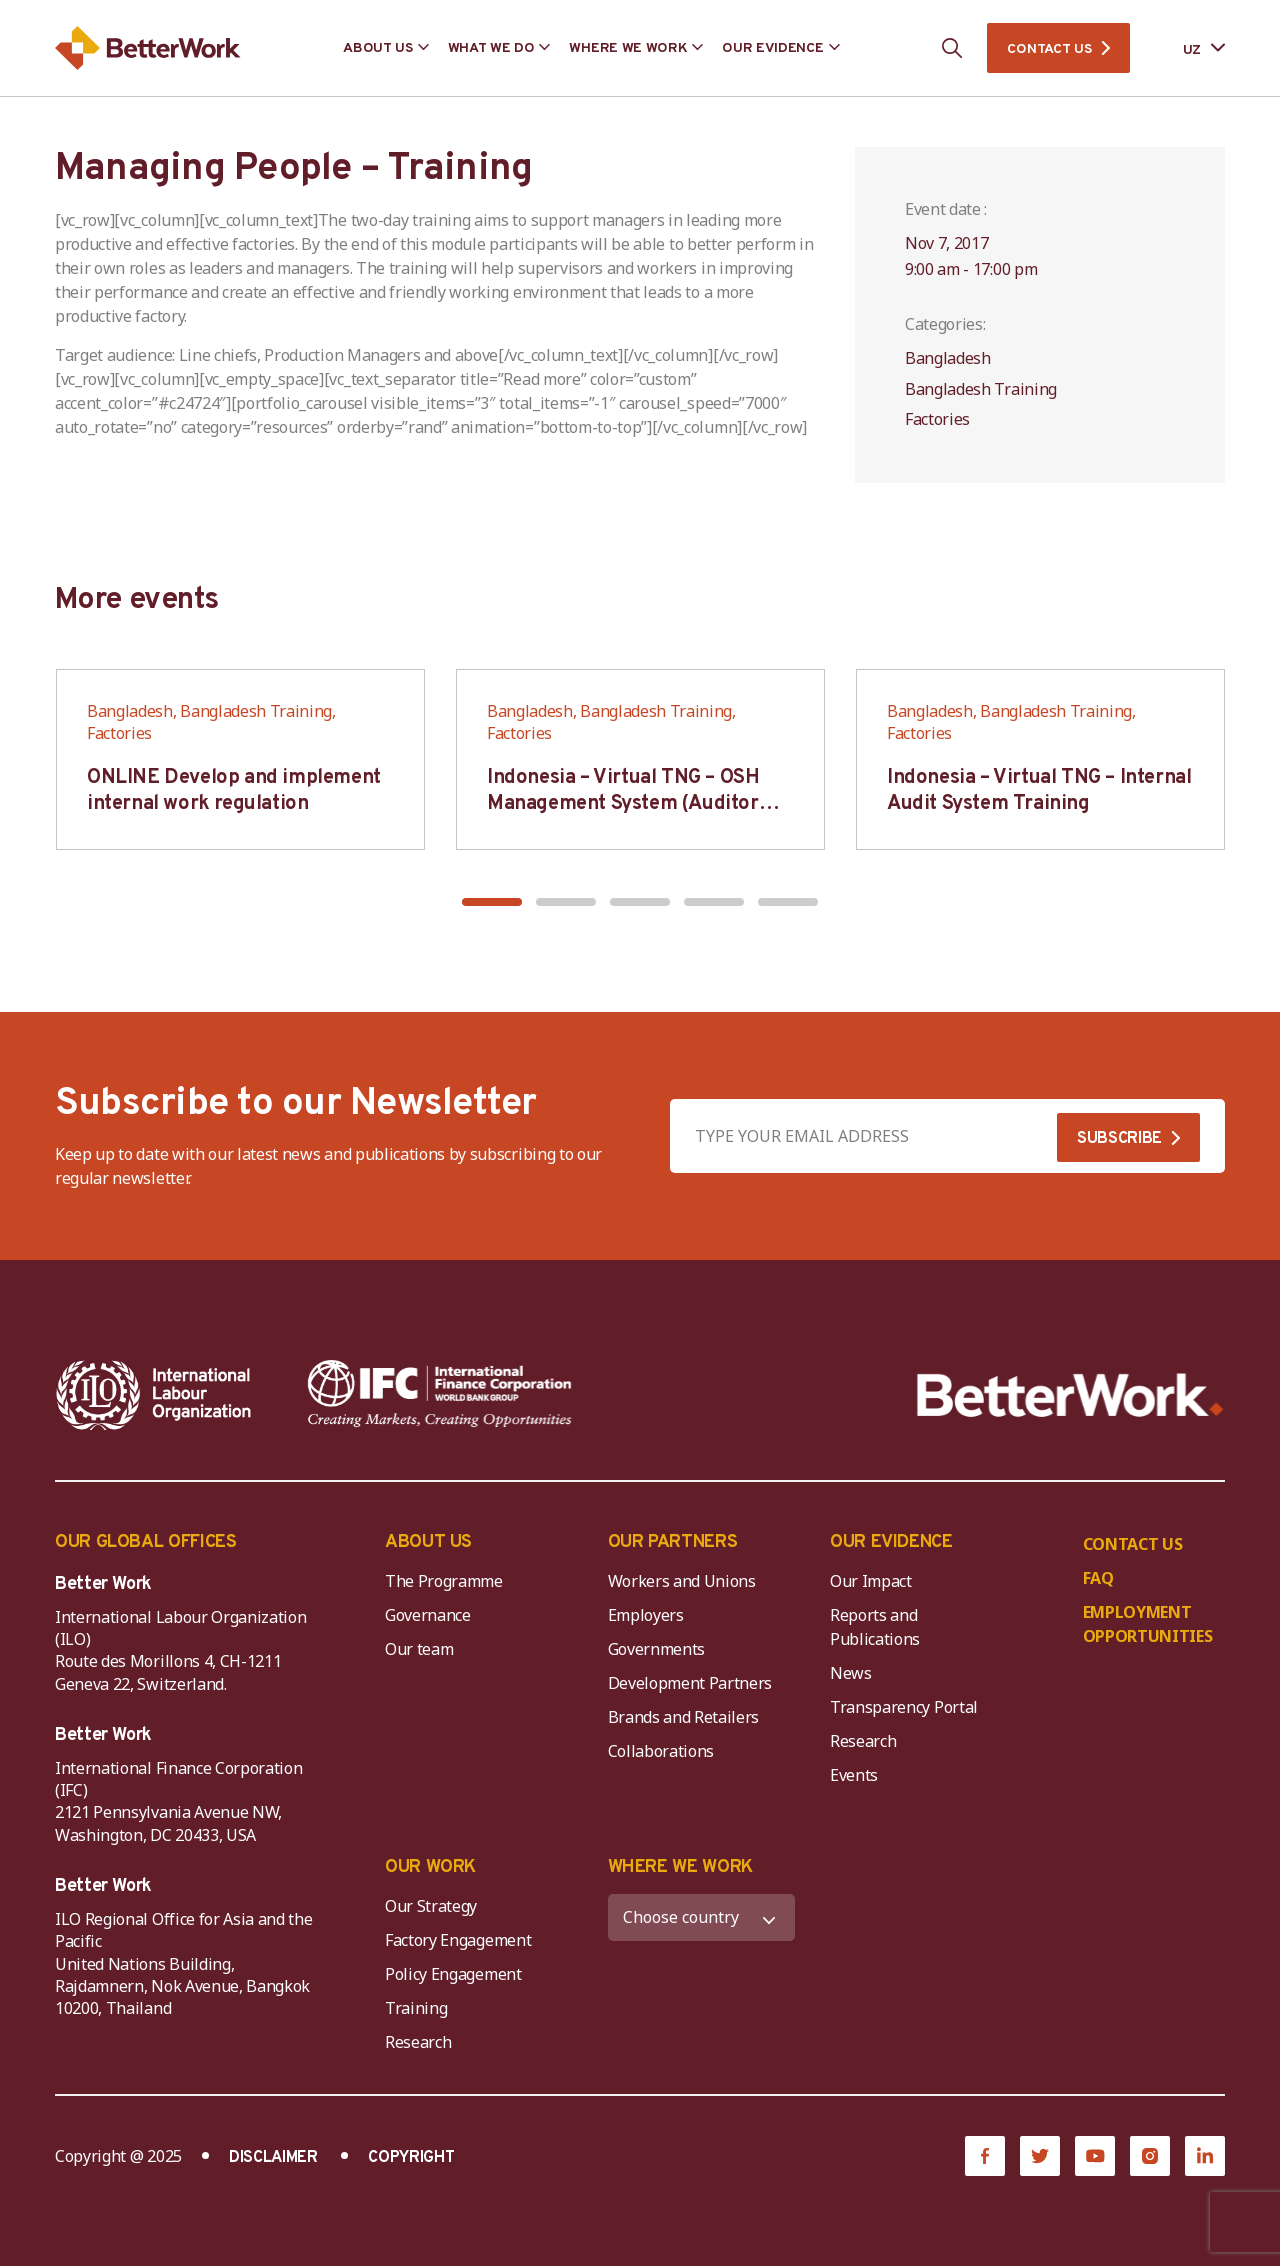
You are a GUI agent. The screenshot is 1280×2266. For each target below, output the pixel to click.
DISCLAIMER (273, 2158)
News (851, 1673)
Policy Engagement (457, 1974)
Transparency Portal (904, 1707)
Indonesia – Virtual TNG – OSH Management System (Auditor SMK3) (623, 804)
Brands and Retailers (684, 1717)
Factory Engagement (458, 1940)
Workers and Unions (682, 1581)
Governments (656, 1649)
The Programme (444, 1581)
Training (416, 2008)
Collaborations (661, 1751)
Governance (428, 1615)
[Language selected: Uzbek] (1190, 48)
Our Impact (871, 1581)
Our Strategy (431, 1906)
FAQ (1098, 1578)
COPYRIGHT (411, 2158)
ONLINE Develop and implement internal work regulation (234, 791)
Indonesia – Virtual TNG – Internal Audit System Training (1039, 791)
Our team (419, 1649)
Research (863, 1741)
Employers (646, 1615)
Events (854, 1775)
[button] (492, 902)
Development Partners (690, 1683)
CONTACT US (1049, 49)
